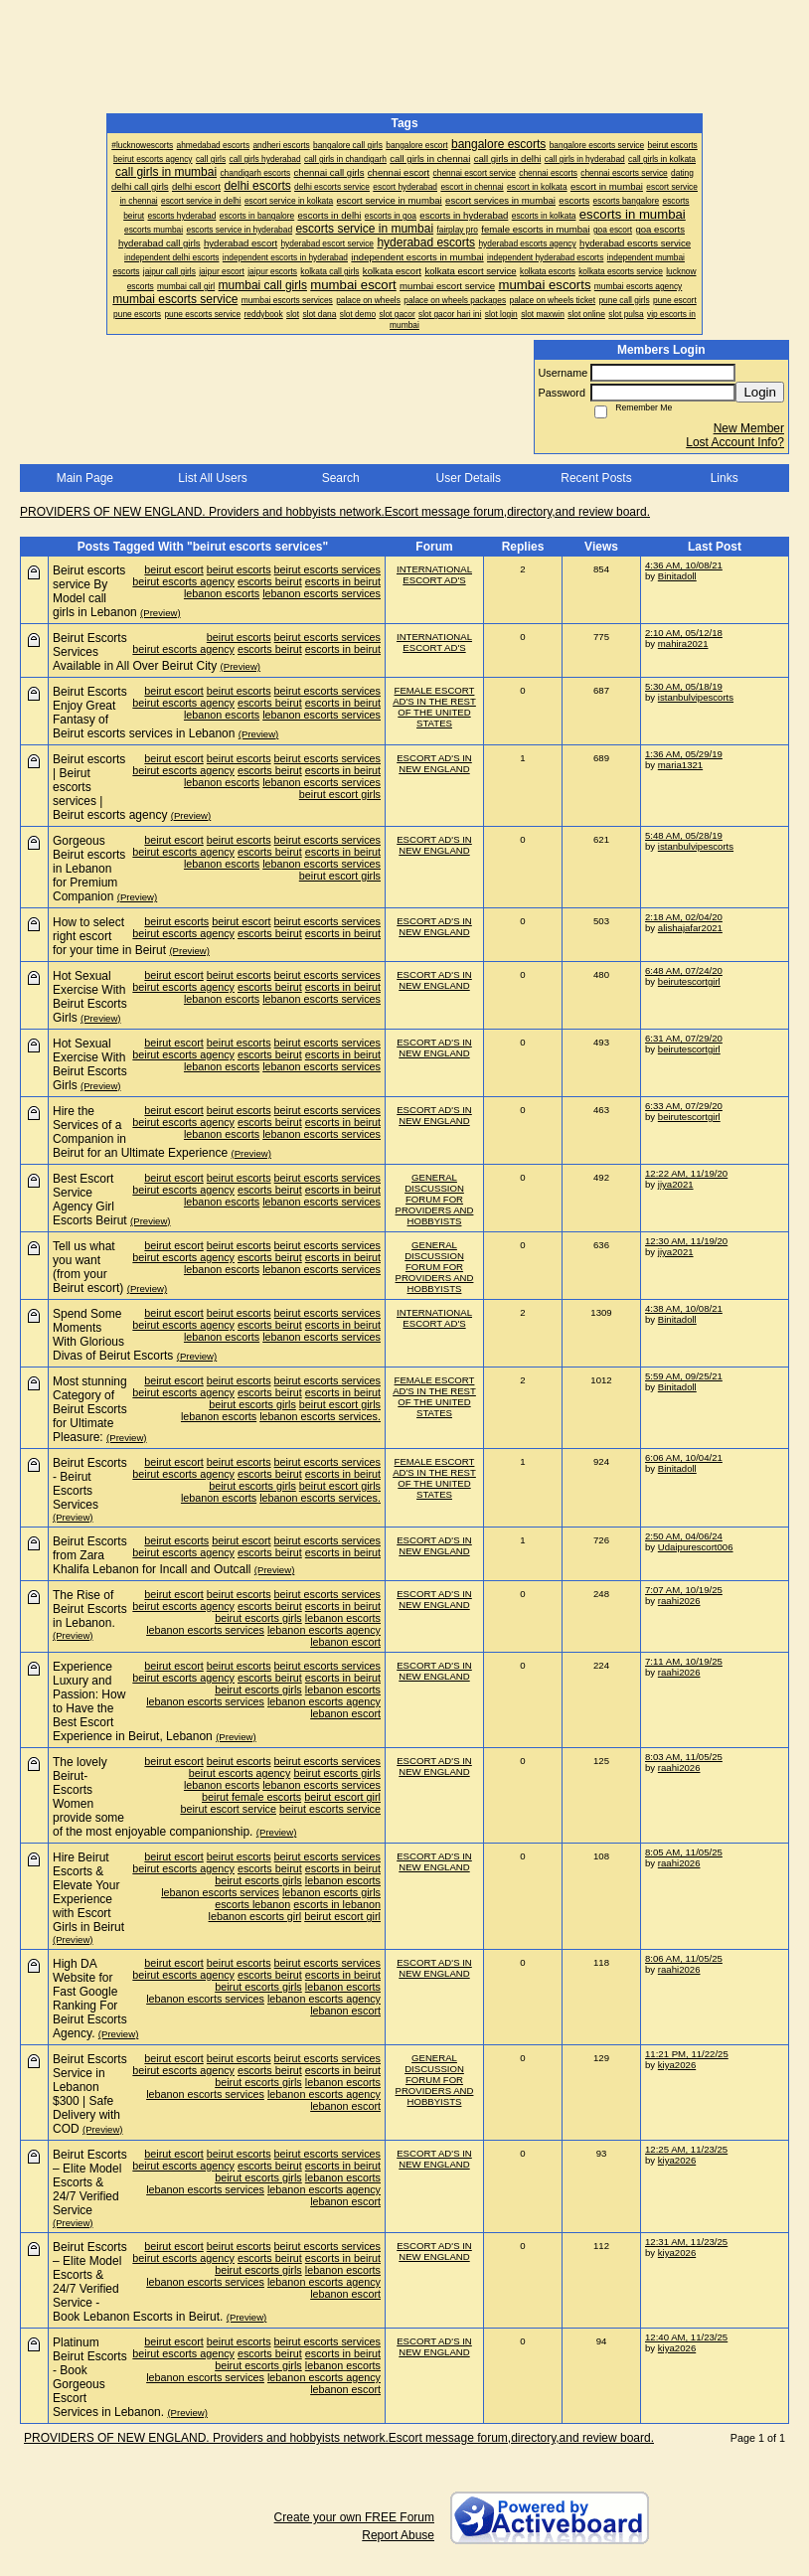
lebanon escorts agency (324, 1630)
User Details (468, 478)
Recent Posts (596, 478)
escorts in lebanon (337, 1904)
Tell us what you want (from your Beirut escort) (88, 1267)
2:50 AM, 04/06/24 (684, 1535)
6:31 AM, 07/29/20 (684, 1038)
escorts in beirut (343, 581)
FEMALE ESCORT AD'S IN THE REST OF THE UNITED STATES (434, 706)
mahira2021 (683, 643)
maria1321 (680, 764)
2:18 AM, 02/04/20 (684, 916)
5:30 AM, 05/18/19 (684, 686)
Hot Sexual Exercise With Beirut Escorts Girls (90, 997)
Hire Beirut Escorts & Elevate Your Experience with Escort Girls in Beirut (88, 1892)
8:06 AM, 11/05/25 (684, 1958)
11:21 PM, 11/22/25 (686, 2053)
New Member (749, 428)
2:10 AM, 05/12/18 (684, 632)
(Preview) (160, 612)
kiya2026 (677, 2064)
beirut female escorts (251, 1797)
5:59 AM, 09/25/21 (684, 1375)
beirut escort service (228, 1809)
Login (759, 392)
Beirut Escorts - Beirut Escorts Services (90, 1484)
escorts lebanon (252, 1904)
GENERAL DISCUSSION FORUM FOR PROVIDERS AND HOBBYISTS (435, 1199)
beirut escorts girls (252, 1404)
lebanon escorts (221, 593)
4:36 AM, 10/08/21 (684, 565)
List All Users (212, 478)
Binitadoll (677, 575)
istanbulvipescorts (695, 697)
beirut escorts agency (183, 581)
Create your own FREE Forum (354, 2517)
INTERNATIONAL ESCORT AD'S (434, 574)
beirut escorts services (327, 569)
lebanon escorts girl (255, 1916)
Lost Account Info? (735, 442)
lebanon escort (345, 1642)
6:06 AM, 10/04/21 (684, 1457)
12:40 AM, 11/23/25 (686, 2337)
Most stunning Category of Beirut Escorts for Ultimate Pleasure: (90, 1409)
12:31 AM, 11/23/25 (686, 2241)
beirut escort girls (340, 794)
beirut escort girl (342, 1797)
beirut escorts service (330, 1809)
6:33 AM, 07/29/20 (684, 1105)
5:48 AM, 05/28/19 (684, 835)
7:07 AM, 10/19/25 (684, 1589)
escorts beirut (270, 581)
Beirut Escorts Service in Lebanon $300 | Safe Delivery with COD (90, 2094)
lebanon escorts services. (320, 1416)
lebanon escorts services (321, 593)
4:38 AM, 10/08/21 (684, 1308)
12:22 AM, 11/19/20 (686, 1173)
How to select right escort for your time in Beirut (109, 936)
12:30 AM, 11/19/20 (686, 1240)
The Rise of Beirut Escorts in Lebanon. (90, 1609)
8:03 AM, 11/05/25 (684, 1756)
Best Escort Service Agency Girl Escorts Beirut (90, 1199)
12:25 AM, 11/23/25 (686, 2149)
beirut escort (173, 569)
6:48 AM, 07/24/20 (684, 970)
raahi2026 (679, 1600)
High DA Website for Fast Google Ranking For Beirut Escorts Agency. (90, 1998)
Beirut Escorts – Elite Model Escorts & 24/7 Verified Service (90, 2182)
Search (341, 478)
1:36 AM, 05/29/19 (684, 753)
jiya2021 (676, 1184)
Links (724, 478)
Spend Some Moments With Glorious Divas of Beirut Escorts (113, 1335)
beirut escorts (239, 569)
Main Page (85, 478)
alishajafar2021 (690, 927)
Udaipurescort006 (695, 1546)
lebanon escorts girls (331, 1892)
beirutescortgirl (689, 981)
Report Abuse (398, 2535)
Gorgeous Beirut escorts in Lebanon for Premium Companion (89, 868)
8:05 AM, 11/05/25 (684, 1852)
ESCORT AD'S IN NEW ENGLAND (434, 763)
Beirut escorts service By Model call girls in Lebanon (95, 591)
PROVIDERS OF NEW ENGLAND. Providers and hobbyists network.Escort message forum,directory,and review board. (335, 512)
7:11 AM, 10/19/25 (684, 1661)
